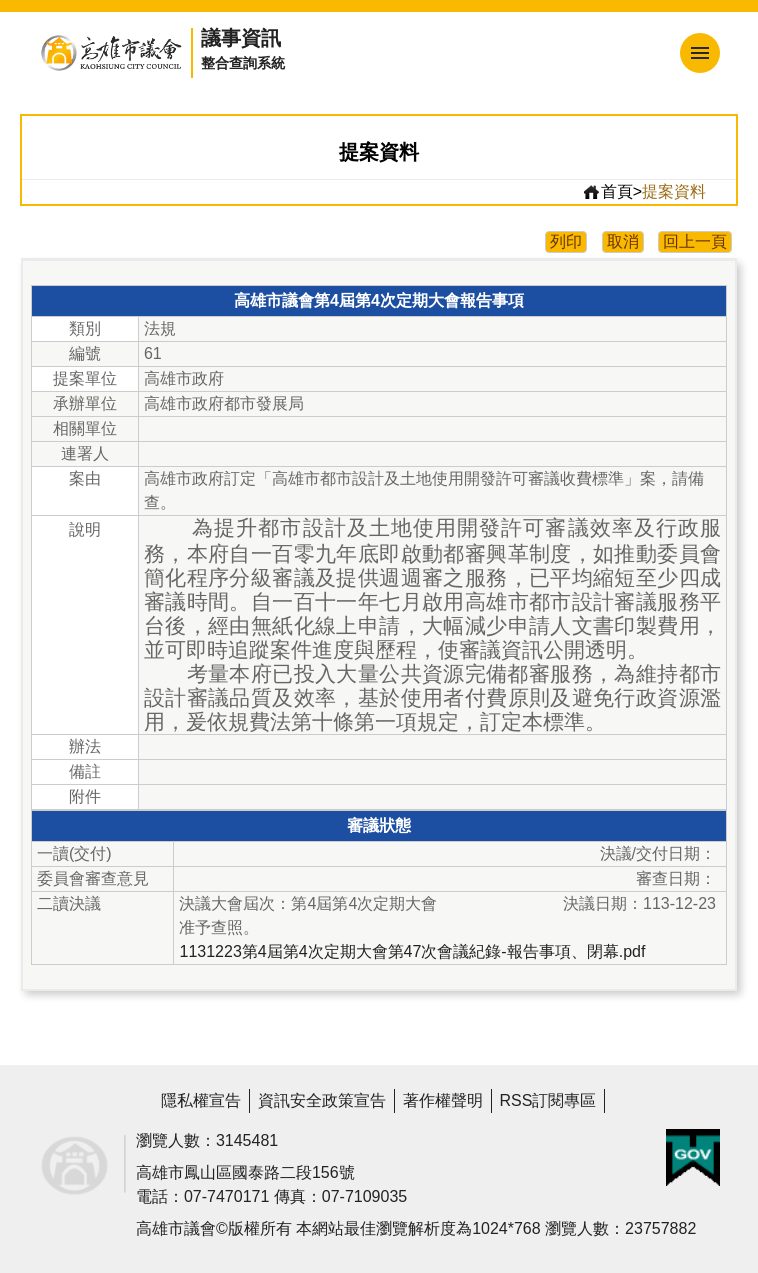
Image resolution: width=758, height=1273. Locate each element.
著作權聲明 (443, 1100)
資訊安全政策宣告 (322, 1100)
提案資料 (674, 191)
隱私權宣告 (201, 1100)
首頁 (607, 192)
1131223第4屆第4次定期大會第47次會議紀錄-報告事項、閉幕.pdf (412, 951)
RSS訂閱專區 (548, 1100)
